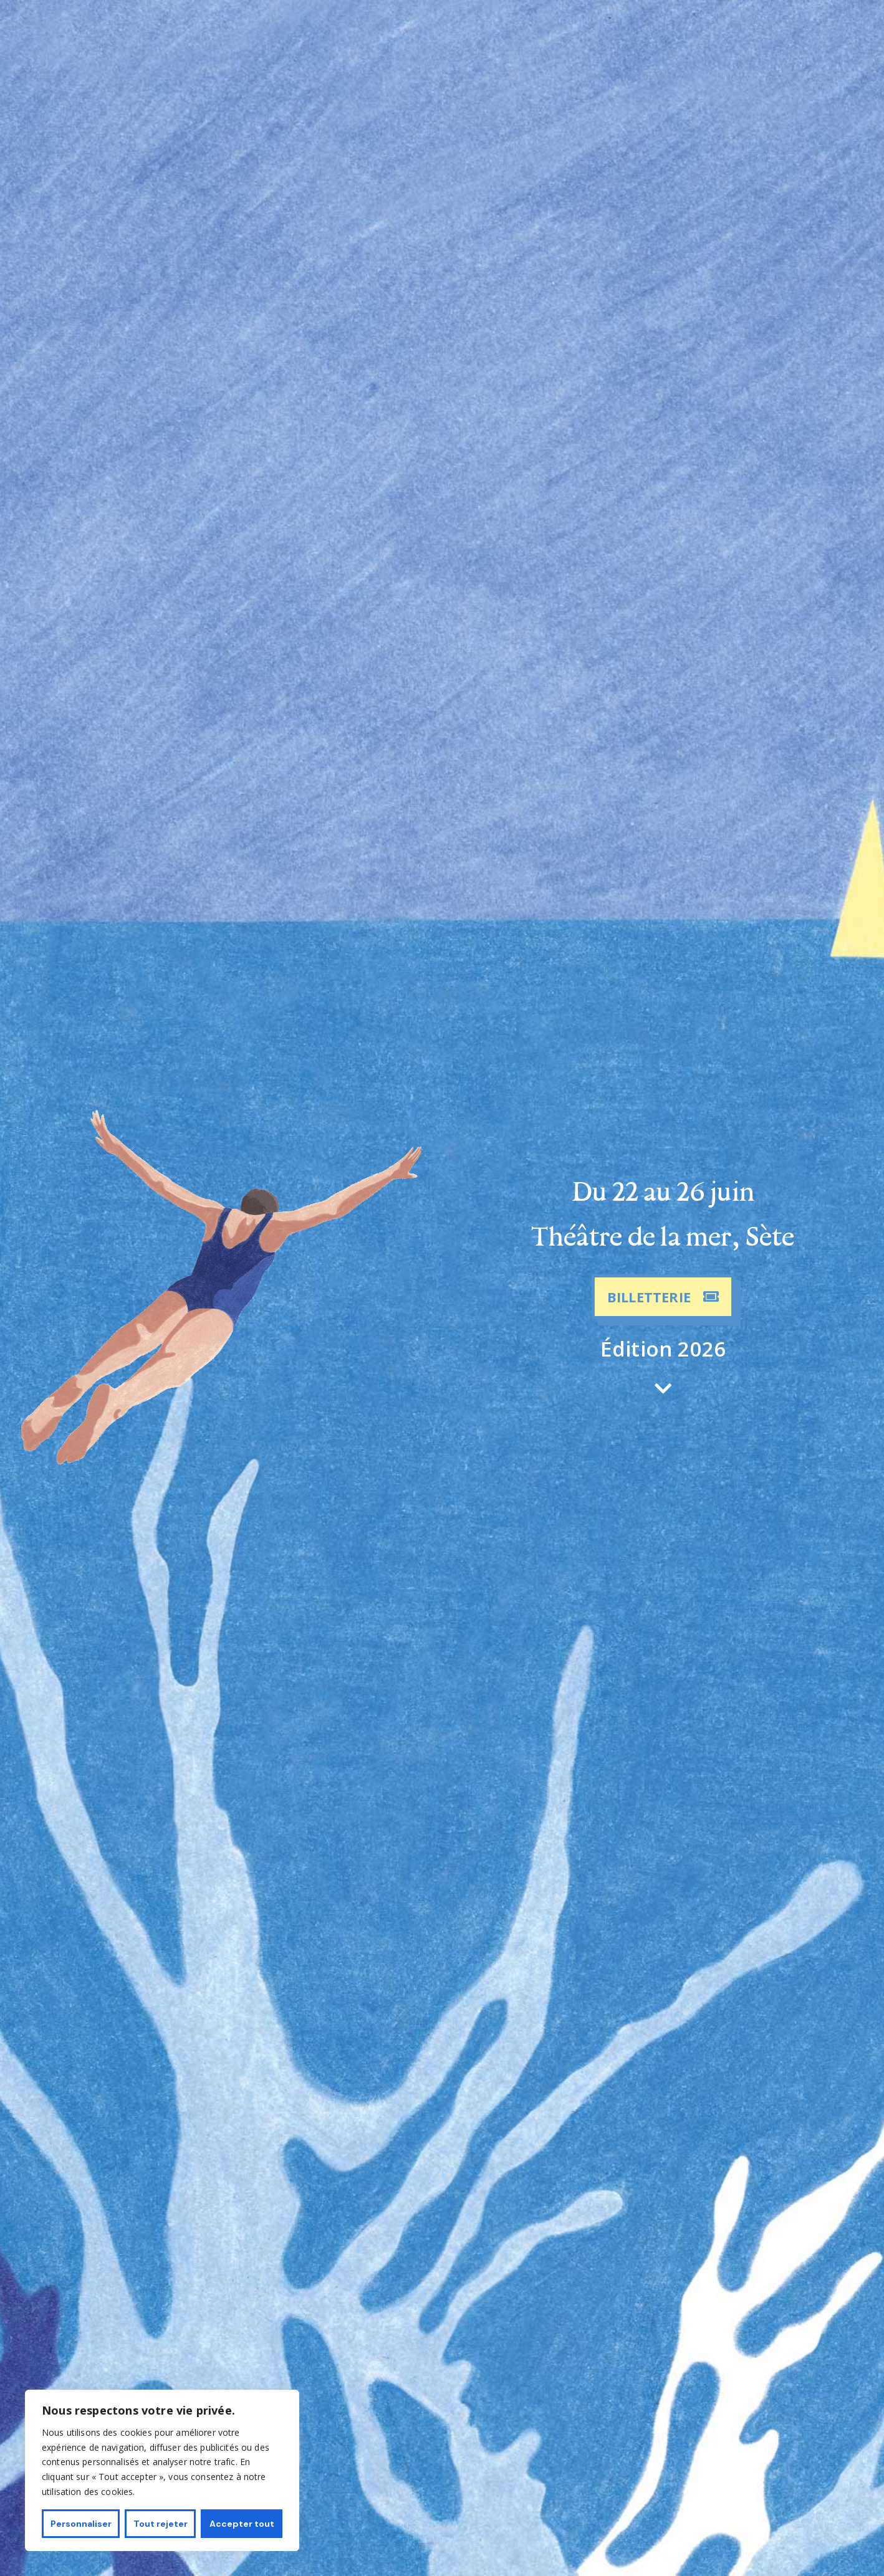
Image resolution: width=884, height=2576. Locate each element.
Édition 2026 (663, 1349)
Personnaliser (81, 2523)
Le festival (536, 33)
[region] (162, 2470)
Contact (596, 33)
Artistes (344, 33)
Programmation (268, 33)
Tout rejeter (160, 2523)
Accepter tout (241, 2523)
